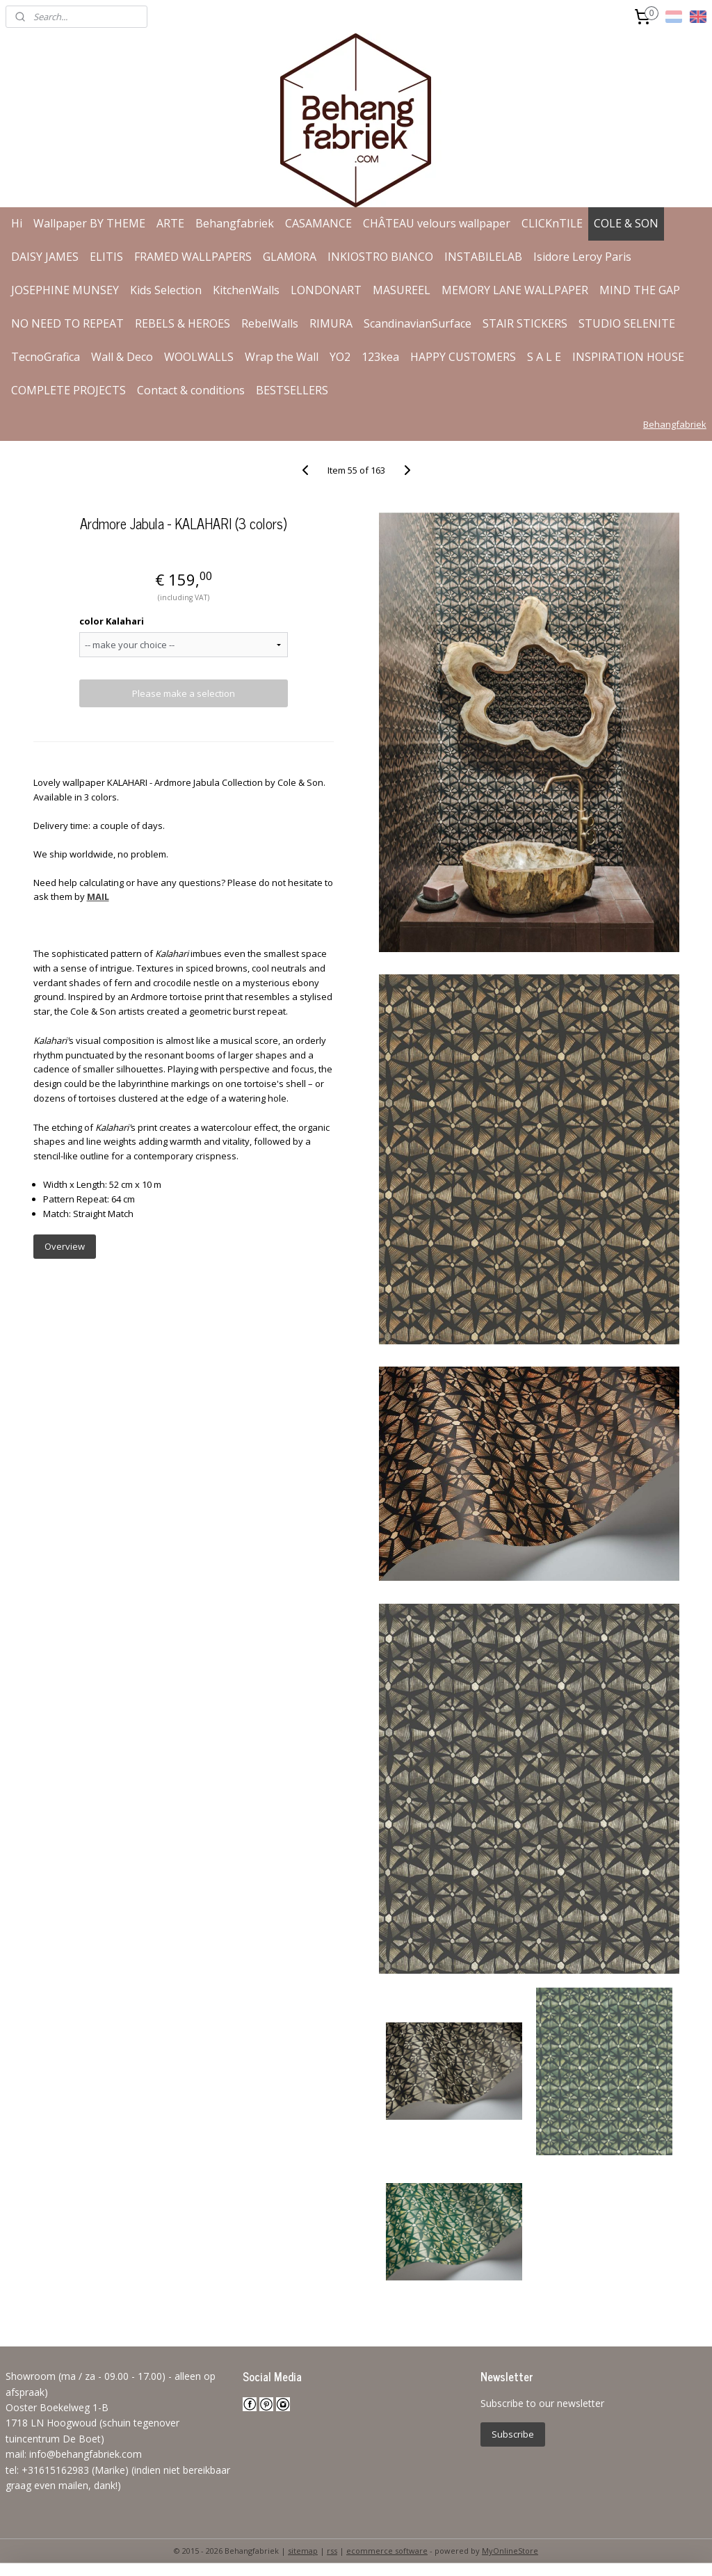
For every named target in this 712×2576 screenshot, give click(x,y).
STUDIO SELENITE (626, 323)
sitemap (303, 2550)
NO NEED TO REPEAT (67, 323)
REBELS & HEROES (182, 323)
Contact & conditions (191, 390)
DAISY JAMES (45, 256)
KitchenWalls (246, 290)
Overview (64, 1246)
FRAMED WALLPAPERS (193, 256)
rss (332, 2550)
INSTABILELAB (483, 256)
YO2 (340, 356)
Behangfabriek (234, 223)
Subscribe (513, 2434)
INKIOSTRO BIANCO (380, 256)
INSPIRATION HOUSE (628, 356)
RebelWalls (269, 323)
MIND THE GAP (639, 290)
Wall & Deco (122, 356)
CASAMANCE (318, 223)
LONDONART (326, 290)
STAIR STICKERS (525, 323)
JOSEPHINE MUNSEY (65, 290)
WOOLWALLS (199, 356)
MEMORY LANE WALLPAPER (515, 290)
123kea (380, 356)
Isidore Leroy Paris (582, 256)
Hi (16, 223)
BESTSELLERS (292, 390)
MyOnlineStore (510, 2550)
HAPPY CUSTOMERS (463, 356)
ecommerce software (387, 2550)
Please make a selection (183, 693)
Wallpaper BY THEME (89, 223)
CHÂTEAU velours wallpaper (436, 223)
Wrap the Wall (281, 356)
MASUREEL (401, 290)
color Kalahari (111, 621)
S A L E (544, 356)
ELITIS (106, 256)
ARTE (170, 223)
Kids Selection (166, 290)
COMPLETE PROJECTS (68, 390)
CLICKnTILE (552, 223)
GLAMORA (289, 256)
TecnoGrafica (45, 356)
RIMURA (331, 323)
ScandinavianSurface (417, 323)
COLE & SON (626, 223)
